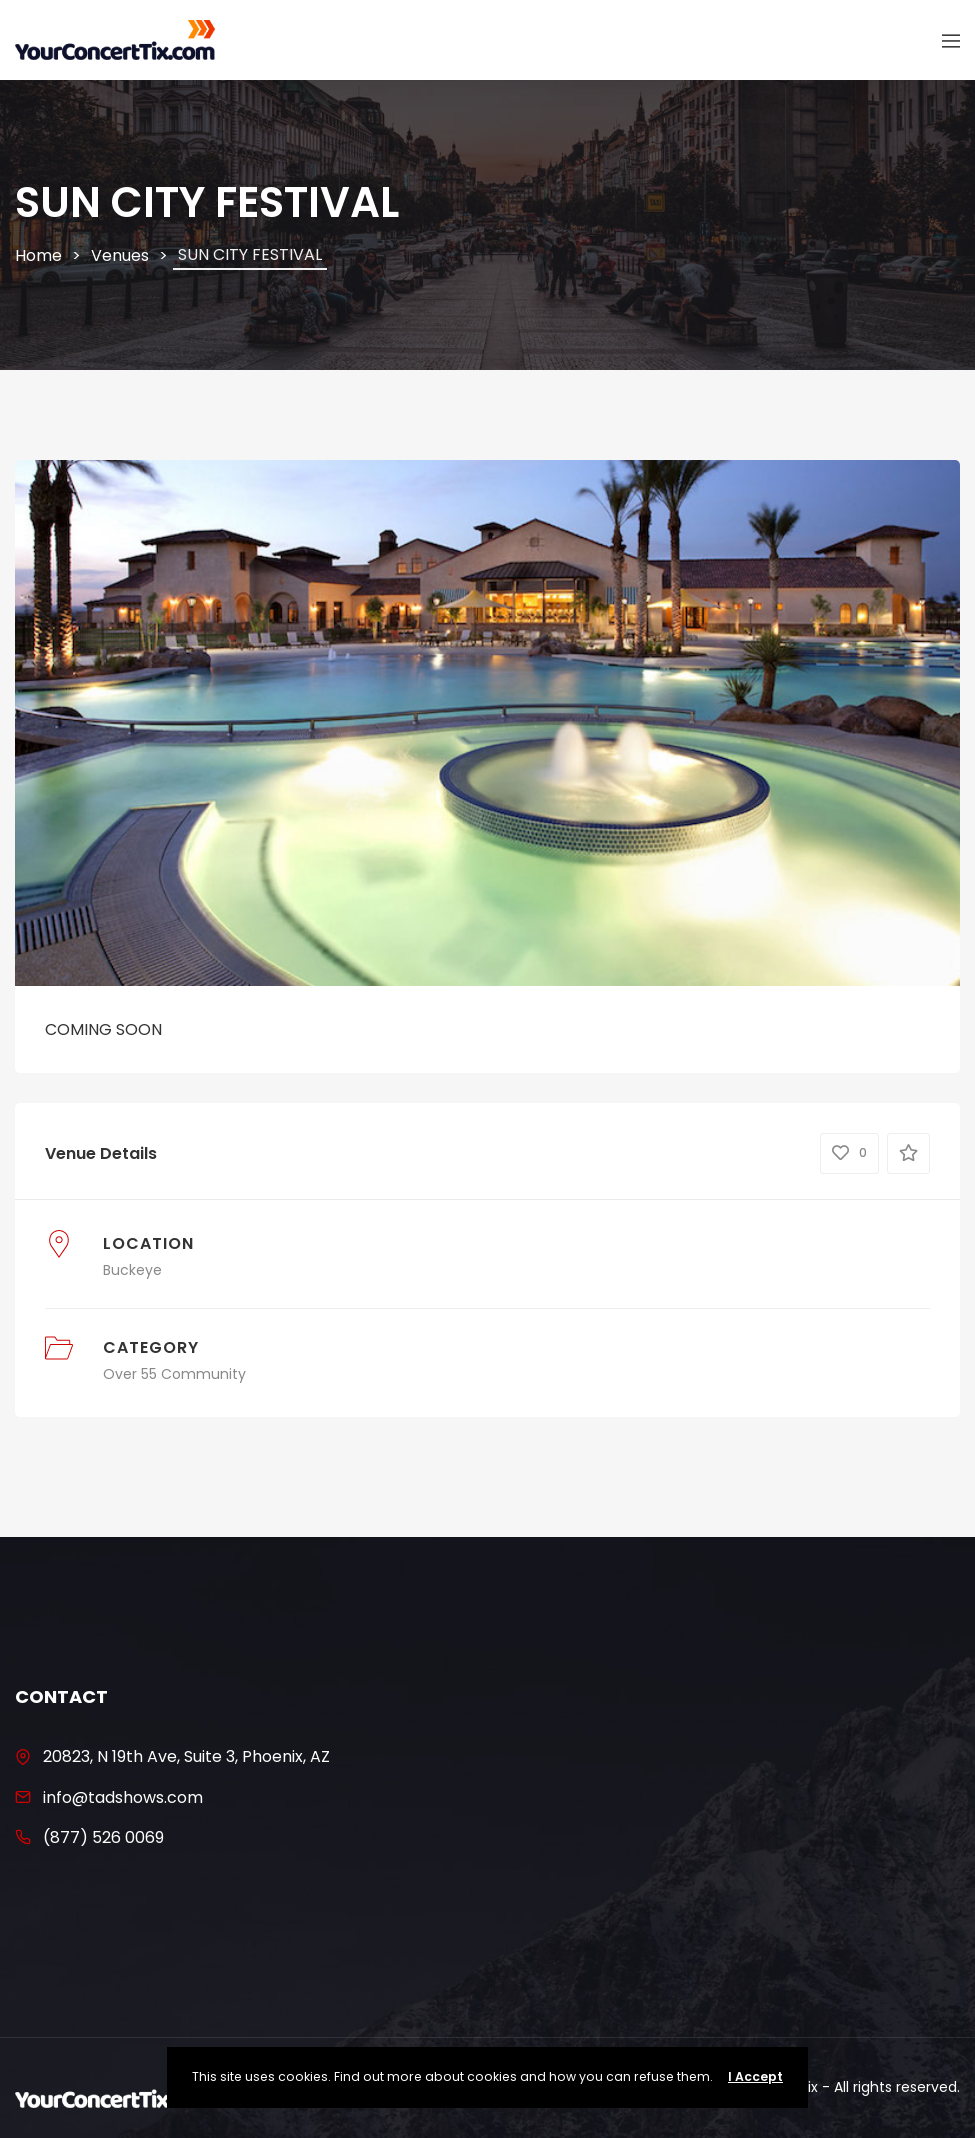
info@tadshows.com (123, 1797)
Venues (120, 255)
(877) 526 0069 (103, 1837)
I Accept (755, 2076)
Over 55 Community (174, 1374)
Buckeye (132, 1270)
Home (38, 255)
